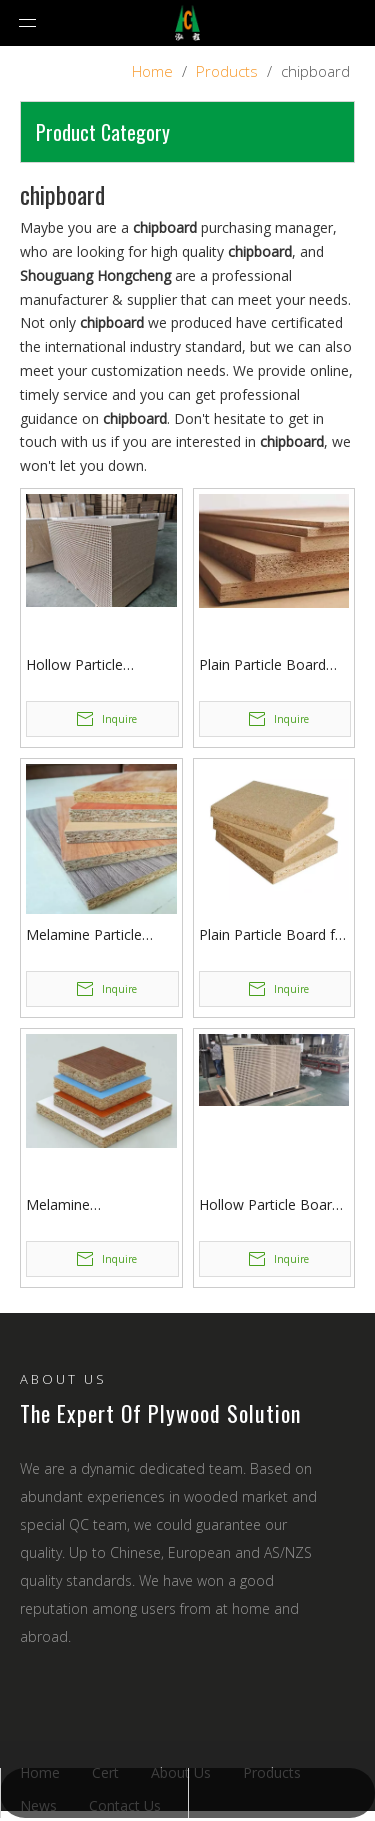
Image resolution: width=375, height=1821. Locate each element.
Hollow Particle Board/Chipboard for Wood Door (93, 665)
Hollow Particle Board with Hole (269, 1205)
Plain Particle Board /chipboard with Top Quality (264, 665)
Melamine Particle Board (84, 935)
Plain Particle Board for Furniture (274, 935)
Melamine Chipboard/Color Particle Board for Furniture (83, 1205)
